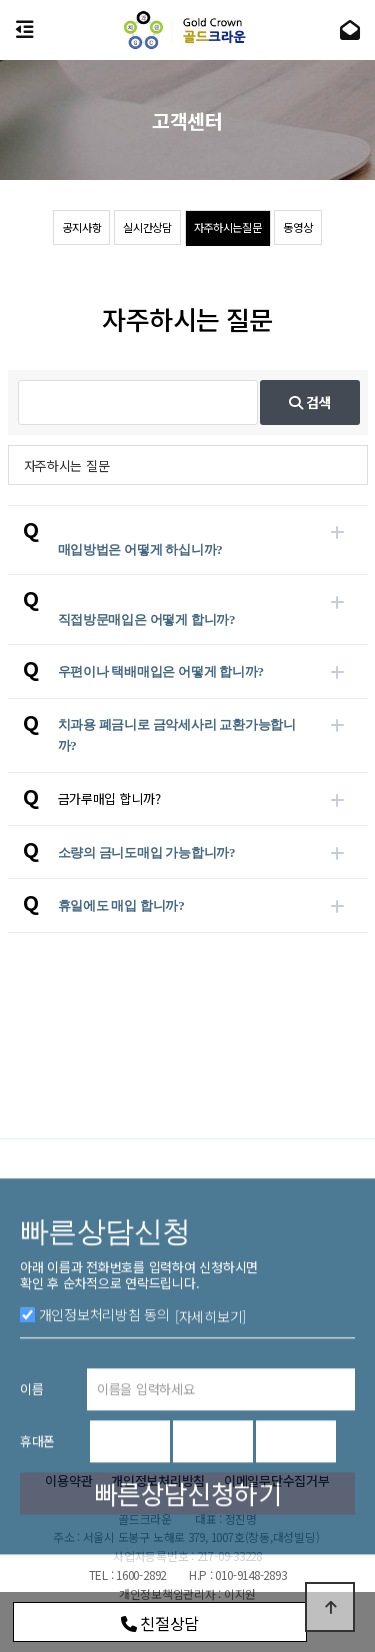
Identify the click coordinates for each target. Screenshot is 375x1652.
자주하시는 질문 (67, 465)
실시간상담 (147, 227)
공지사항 (81, 227)
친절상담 (160, 1623)
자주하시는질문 (228, 227)
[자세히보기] (210, 1399)
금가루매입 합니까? (109, 798)
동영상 (297, 227)
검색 (310, 402)
